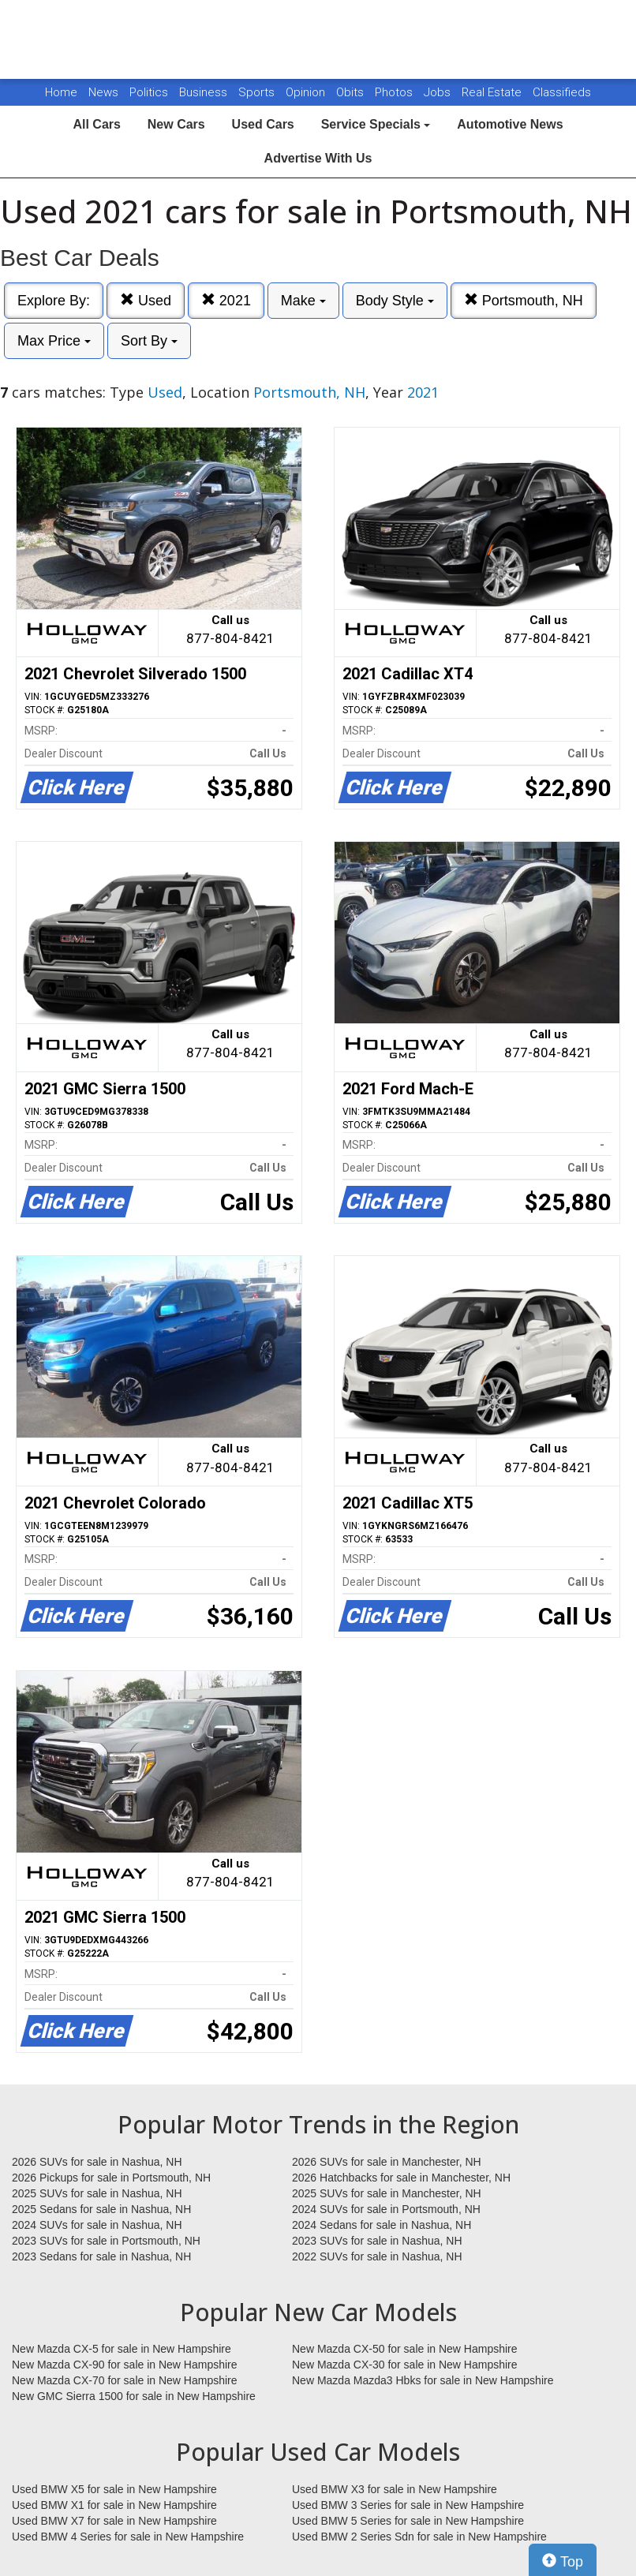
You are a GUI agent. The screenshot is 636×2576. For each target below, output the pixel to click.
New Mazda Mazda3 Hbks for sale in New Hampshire (422, 2380)
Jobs (439, 92)
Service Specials (376, 124)
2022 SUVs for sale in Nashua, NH (377, 2256)
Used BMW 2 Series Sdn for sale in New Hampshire (419, 2536)
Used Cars (263, 124)
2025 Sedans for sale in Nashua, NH (101, 2209)
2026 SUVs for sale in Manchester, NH (386, 2161)
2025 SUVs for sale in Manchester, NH (386, 2193)
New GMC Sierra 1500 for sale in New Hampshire (134, 2396)
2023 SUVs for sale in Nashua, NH (377, 2240)
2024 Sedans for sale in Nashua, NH (381, 2225)
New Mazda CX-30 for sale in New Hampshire (405, 2364)
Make (303, 300)
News (103, 92)
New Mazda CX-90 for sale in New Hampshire (125, 2364)
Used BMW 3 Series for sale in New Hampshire (408, 2505)
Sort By (149, 341)
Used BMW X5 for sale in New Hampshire (114, 2489)
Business (204, 92)
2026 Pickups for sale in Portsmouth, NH (111, 2177)
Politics (148, 92)
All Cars (96, 124)
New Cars (176, 124)
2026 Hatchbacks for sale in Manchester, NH (401, 2177)
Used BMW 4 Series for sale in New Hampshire (128, 2536)
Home (61, 92)
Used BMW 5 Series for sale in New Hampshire (408, 2520)
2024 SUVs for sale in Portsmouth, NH (386, 2209)
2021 (226, 300)
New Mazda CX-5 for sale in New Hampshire (121, 2348)
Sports (258, 92)
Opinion (307, 92)
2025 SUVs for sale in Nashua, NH (97, 2193)
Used (145, 300)
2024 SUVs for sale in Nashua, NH (97, 2225)
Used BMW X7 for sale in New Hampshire (114, 2520)
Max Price (54, 341)
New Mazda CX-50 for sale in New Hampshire (405, 2348)
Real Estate (493, 92)
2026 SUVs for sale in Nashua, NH (97, 2161)
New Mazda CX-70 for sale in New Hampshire (125, 2380)
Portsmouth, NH (523, 300)
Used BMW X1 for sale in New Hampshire (114, 2505)
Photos (395, 92)
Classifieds (562, 92)
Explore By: (53, 300)
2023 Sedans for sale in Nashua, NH (101, 2256)
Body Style (395, 300)
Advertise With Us (318, 158)
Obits (351, 92)
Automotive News (510, 124)
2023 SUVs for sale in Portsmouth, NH (106, 2240)
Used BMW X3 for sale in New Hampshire (394, 2489)
